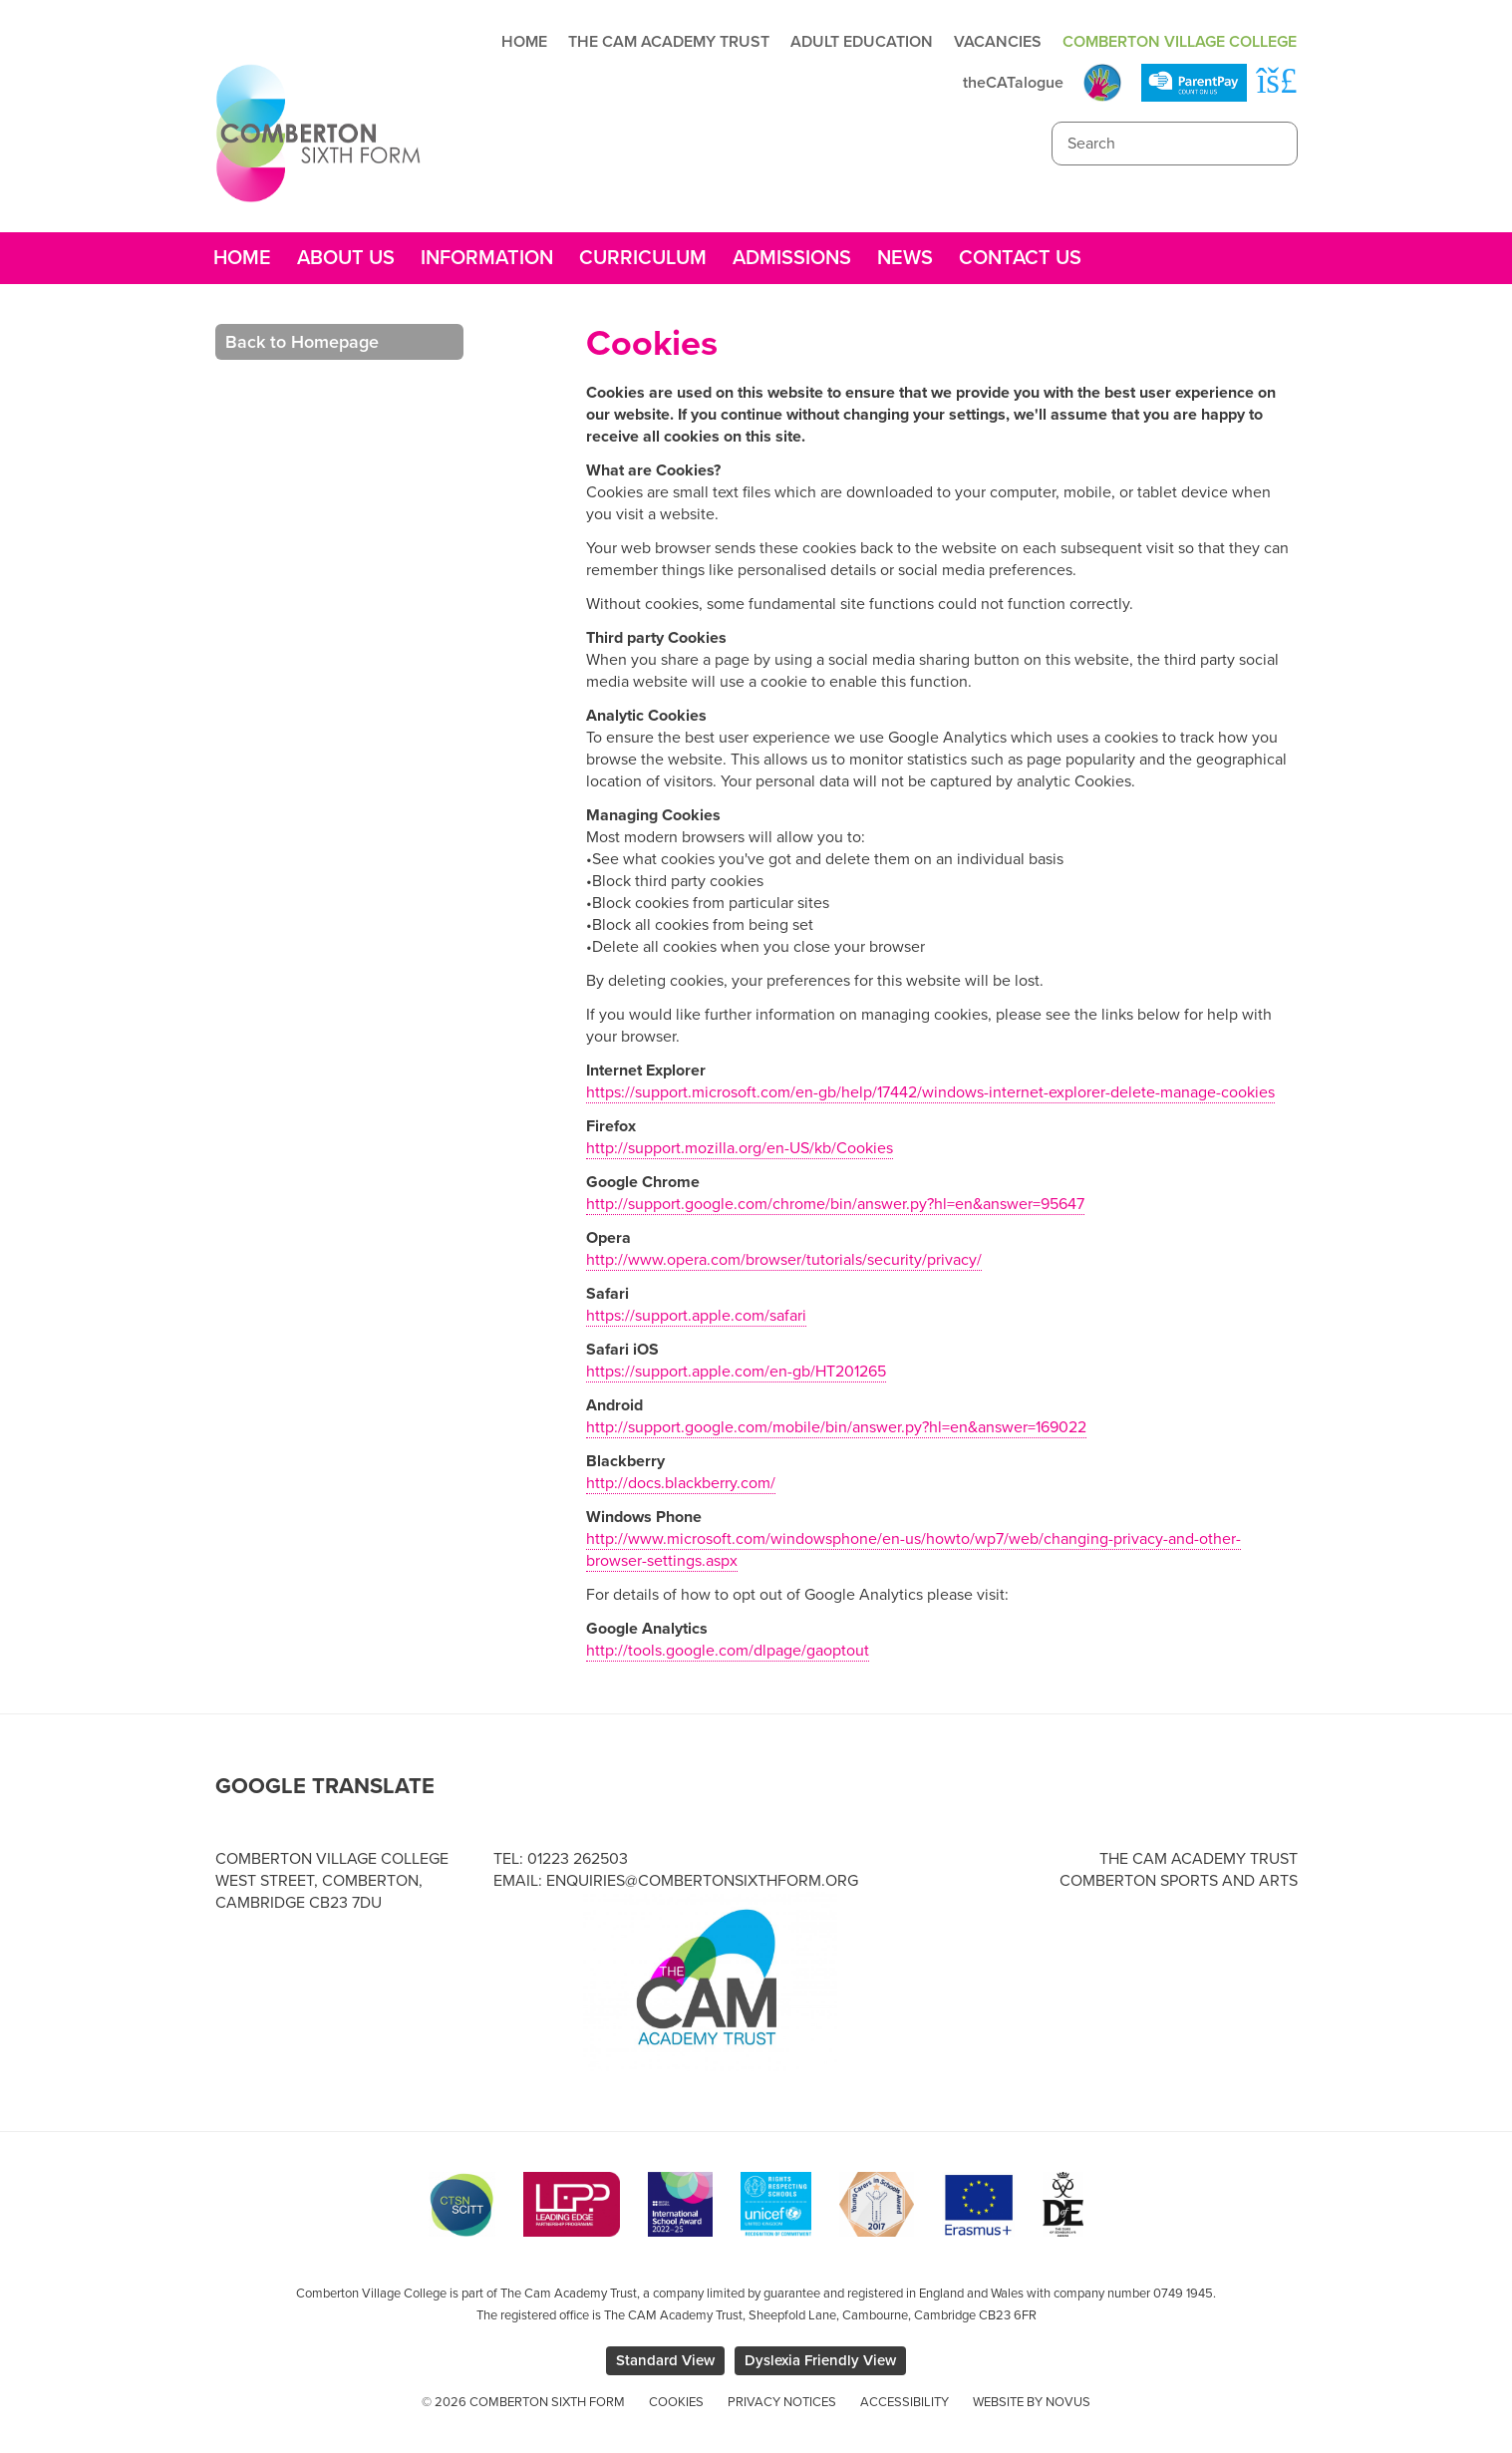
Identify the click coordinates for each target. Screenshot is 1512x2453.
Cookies (676, 2402)
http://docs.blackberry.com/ (680, 1483)
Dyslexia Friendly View (820, 2360)
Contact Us (1020, 258)
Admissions (792, 258)
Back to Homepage (302, 342)
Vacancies (998, 42)
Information (487, 258)
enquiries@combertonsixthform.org (702, 1881)
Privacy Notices (782, 2402)
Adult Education (861, 42)
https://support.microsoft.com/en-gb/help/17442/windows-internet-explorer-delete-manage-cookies (930, 1092)
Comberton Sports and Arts (1178, 1881)
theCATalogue (1013, 83)
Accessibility (904, 2402)
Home (524, 42)
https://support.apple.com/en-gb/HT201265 (736, 1371)
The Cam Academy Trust (668, 42)
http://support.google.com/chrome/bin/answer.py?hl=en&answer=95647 (835, 1204)
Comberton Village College (1179, 42)
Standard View (665, 2360)
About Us (346, 258)
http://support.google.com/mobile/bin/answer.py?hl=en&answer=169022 (836, 1427)
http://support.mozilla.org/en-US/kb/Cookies (739, 1148)
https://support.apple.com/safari (696, 1316)
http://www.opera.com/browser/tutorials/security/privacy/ (784, 1260)
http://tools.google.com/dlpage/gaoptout (727, 1651)
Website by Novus (1031, 2402)
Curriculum (643, 258)
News (905, 258)
